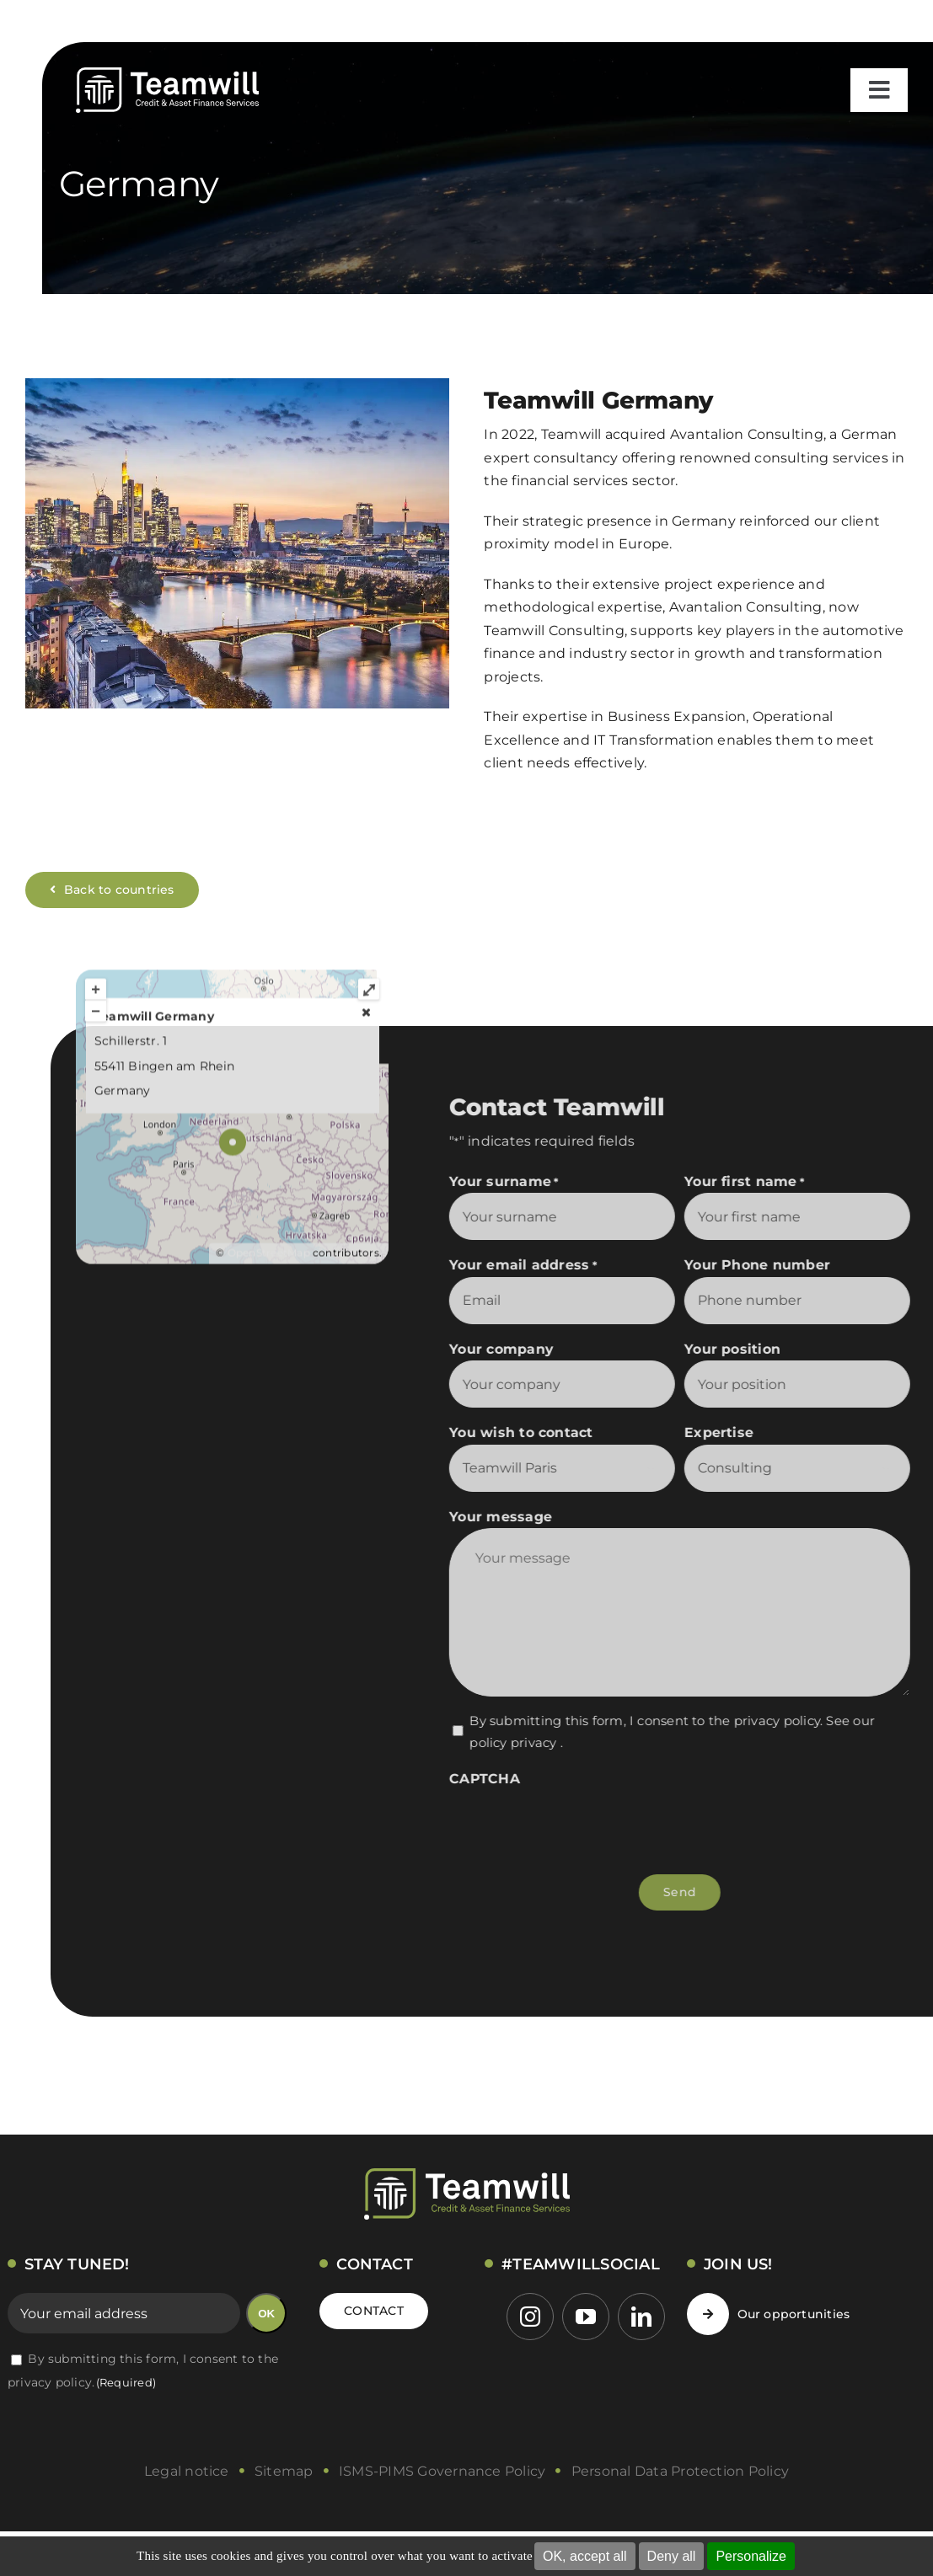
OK (266, 2313)
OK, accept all (585, 2556)
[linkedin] (641, 2316)
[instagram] (530, 2316)
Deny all (671, 2556)
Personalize (751, 2556)
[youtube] (585, 2316)
